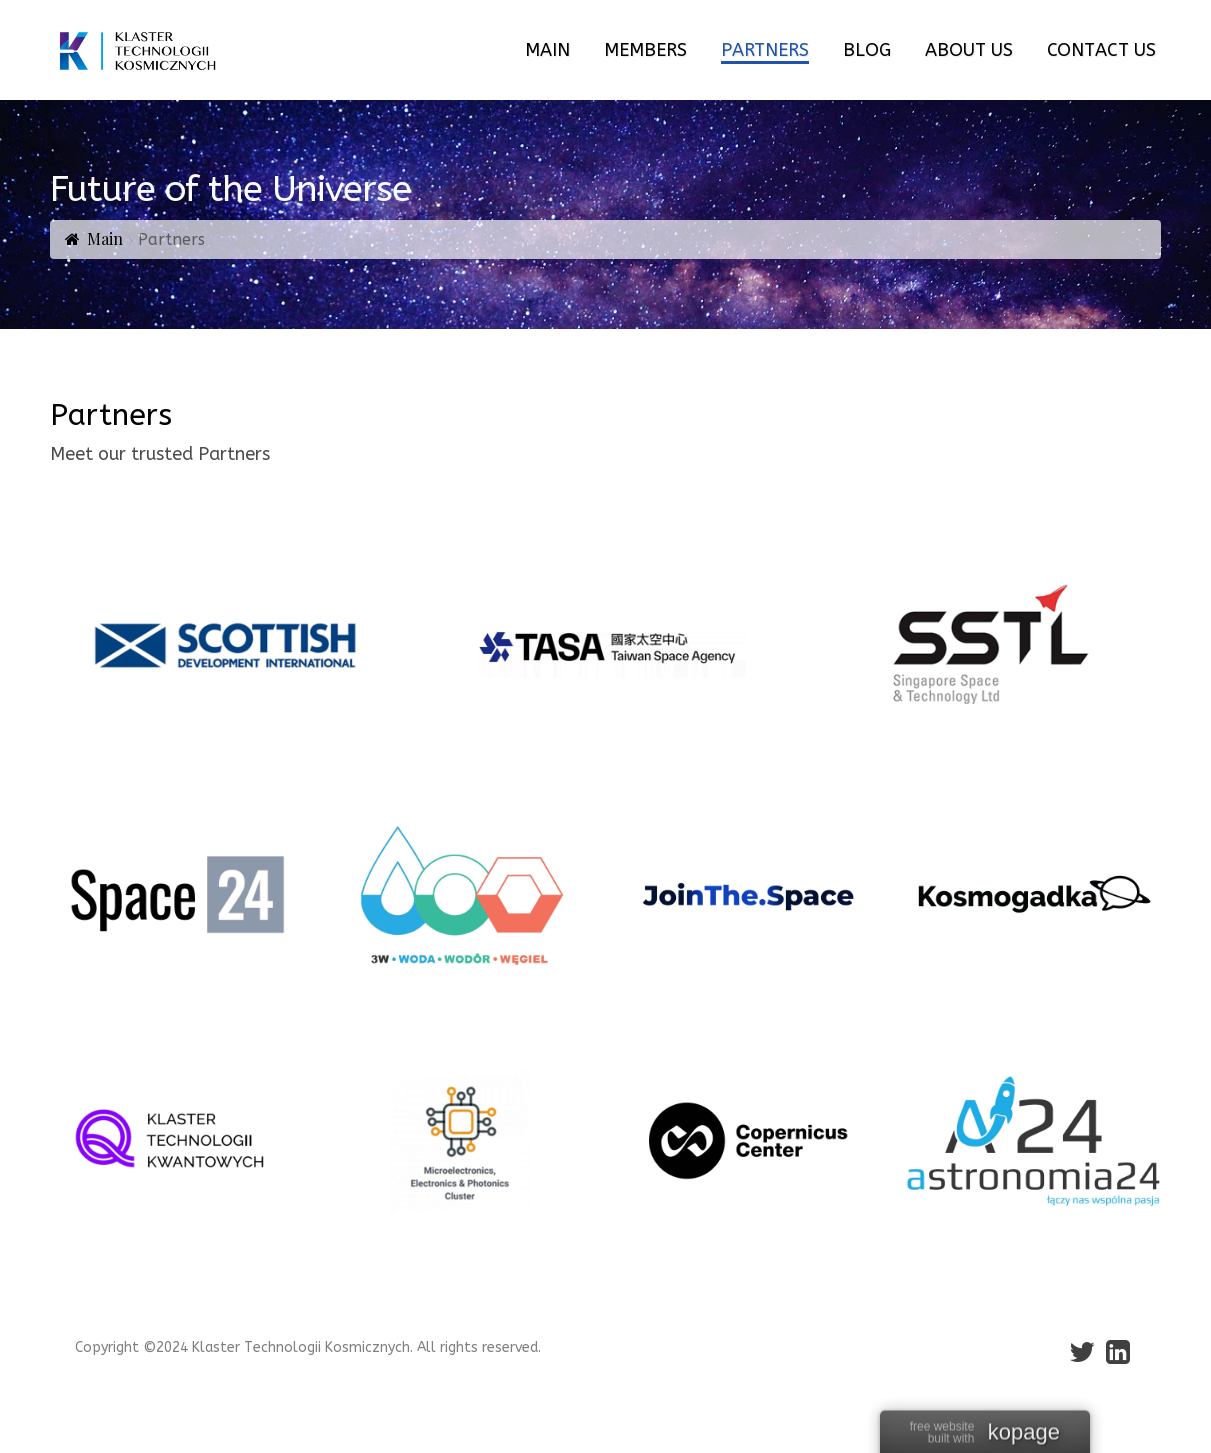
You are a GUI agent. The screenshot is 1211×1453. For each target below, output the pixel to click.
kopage (1024, 1433)
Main (105, 238)
